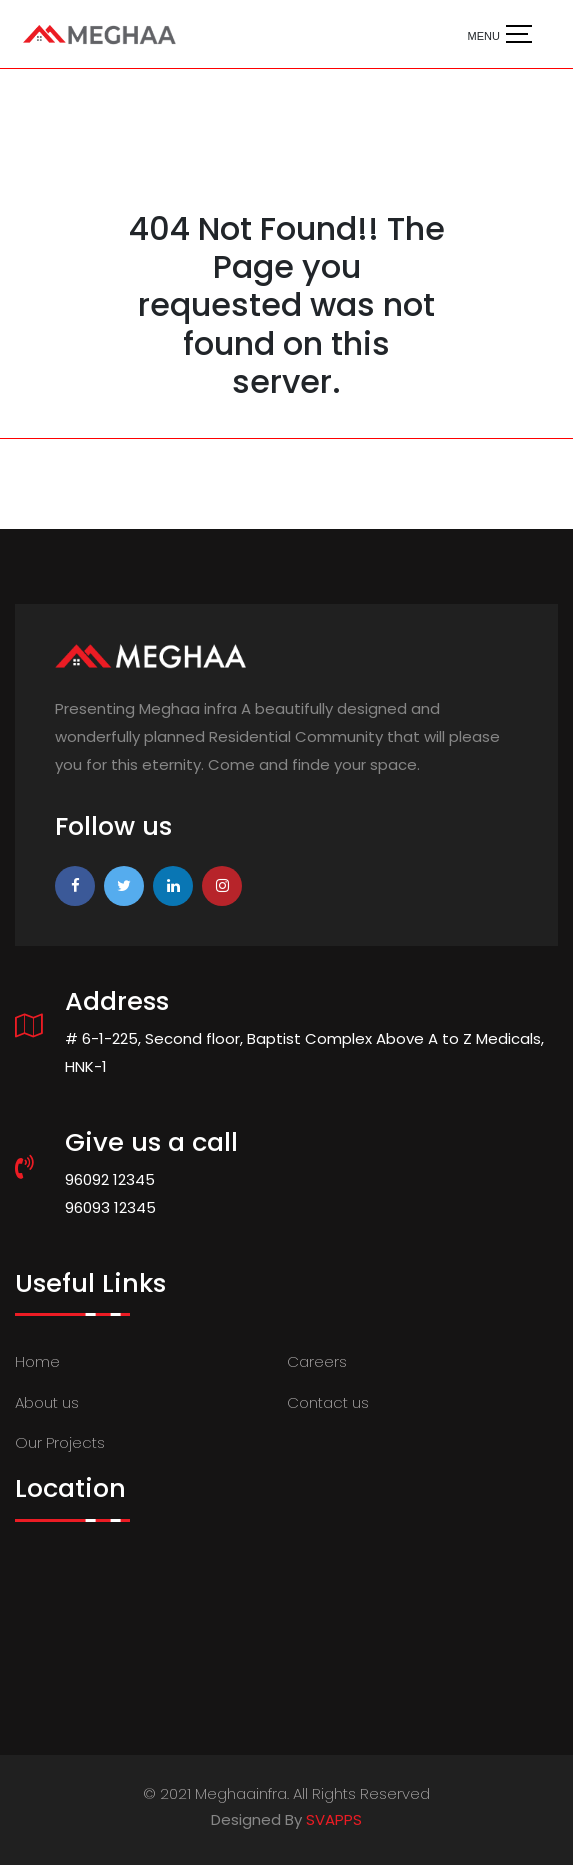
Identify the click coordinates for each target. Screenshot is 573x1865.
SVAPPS (334, 1819)
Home (37, 1361)
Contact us (328, 1402)
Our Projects (60, 1442)
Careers (317, 1361)
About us (47, 1402)
